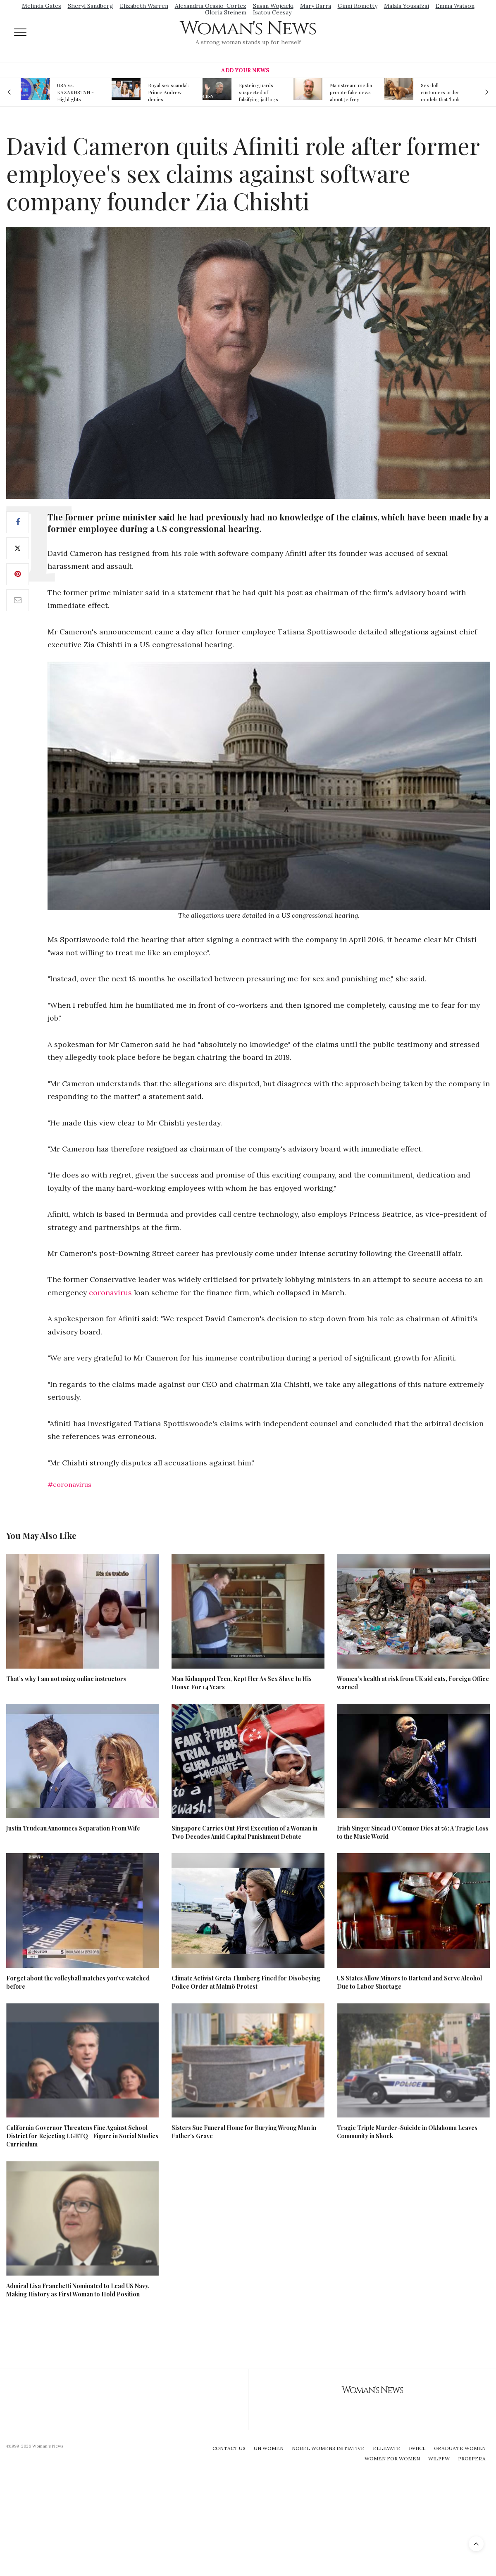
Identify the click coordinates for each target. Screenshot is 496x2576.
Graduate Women (460, 2448)
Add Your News (245, 70)
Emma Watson (455, 6)
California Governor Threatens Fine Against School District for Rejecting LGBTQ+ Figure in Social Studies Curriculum (82, 2136)
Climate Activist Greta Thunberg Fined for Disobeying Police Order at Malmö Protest (246, 1982)
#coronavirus (69, 1484)
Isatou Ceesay (272, 12)
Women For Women (392, 2458)
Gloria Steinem (225, 12)
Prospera (472, 2458)
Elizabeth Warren (144, 6)
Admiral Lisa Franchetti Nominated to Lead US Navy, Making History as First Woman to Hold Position (78, 2290)
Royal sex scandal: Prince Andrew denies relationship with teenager (168, 92)
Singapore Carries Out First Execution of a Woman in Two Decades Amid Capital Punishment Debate (244, 1832)
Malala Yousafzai (406, 6)
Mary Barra (315, 6)
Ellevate (387, 2448)
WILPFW (439, 2458)
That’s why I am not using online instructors (66, 1679)
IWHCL (417, 2448)
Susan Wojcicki (273, 6)
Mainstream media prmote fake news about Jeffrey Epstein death (351, 92)
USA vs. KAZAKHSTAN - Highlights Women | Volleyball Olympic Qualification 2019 (77, 92)
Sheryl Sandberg (90, 6)
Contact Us (229, 2448)
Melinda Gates (41, 6)
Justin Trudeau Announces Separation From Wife (73, 1828)
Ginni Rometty (357, 6)
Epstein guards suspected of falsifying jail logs (258, 92)
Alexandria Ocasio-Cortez (210, 6)
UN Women (269, 2448)
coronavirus (110, 1292)
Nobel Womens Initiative (328, 2448)
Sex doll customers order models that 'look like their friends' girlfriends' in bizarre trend (440, 92)
